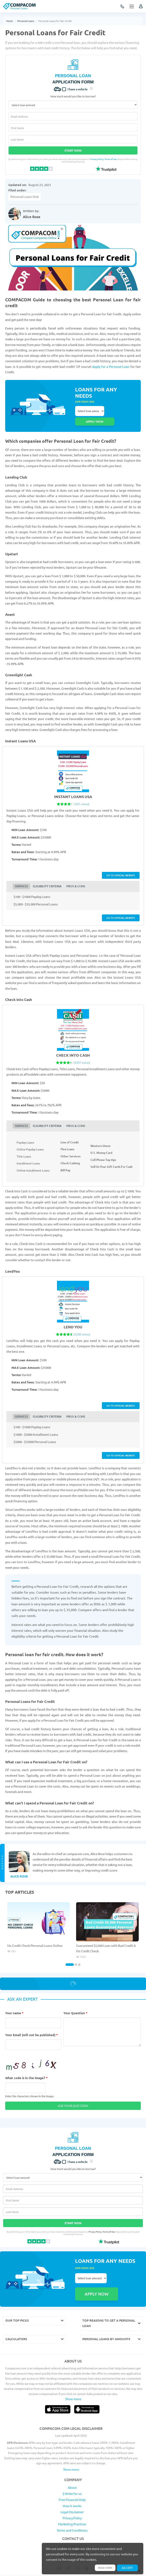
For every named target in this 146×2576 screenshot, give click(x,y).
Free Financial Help (72, 2477)
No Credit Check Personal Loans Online (34, 1933)
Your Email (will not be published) (31, 2022)
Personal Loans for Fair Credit (55, 21)
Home (9, 21)
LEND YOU (73, 1315)
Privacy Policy (97, 159)
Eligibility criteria (47, 876)
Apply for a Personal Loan (111, 366)
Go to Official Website (120, 865)
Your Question (75, 2000)
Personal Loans (25, 21)
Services (21, 876)
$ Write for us (72, 2471)
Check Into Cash (73, 1044)
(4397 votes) (82, 1052)
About (72, 2465)
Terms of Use (110, 159)
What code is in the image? (26, 2065)
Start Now (73, 150)
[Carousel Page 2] (76, 1952)
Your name (14, 2000)
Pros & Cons (75, 876)
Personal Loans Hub (24, 197)
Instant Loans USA (73, 786)
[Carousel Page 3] (79, 1952)
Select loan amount (89, 411)
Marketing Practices (72, 2501)
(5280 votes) (82, 1322)
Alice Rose (31, 217)
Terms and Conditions (72, 2507)
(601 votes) (81, 794)
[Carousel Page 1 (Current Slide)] (70, 1952)
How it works (72, 2483)
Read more (103, 2567)
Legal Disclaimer (72, 2489)
